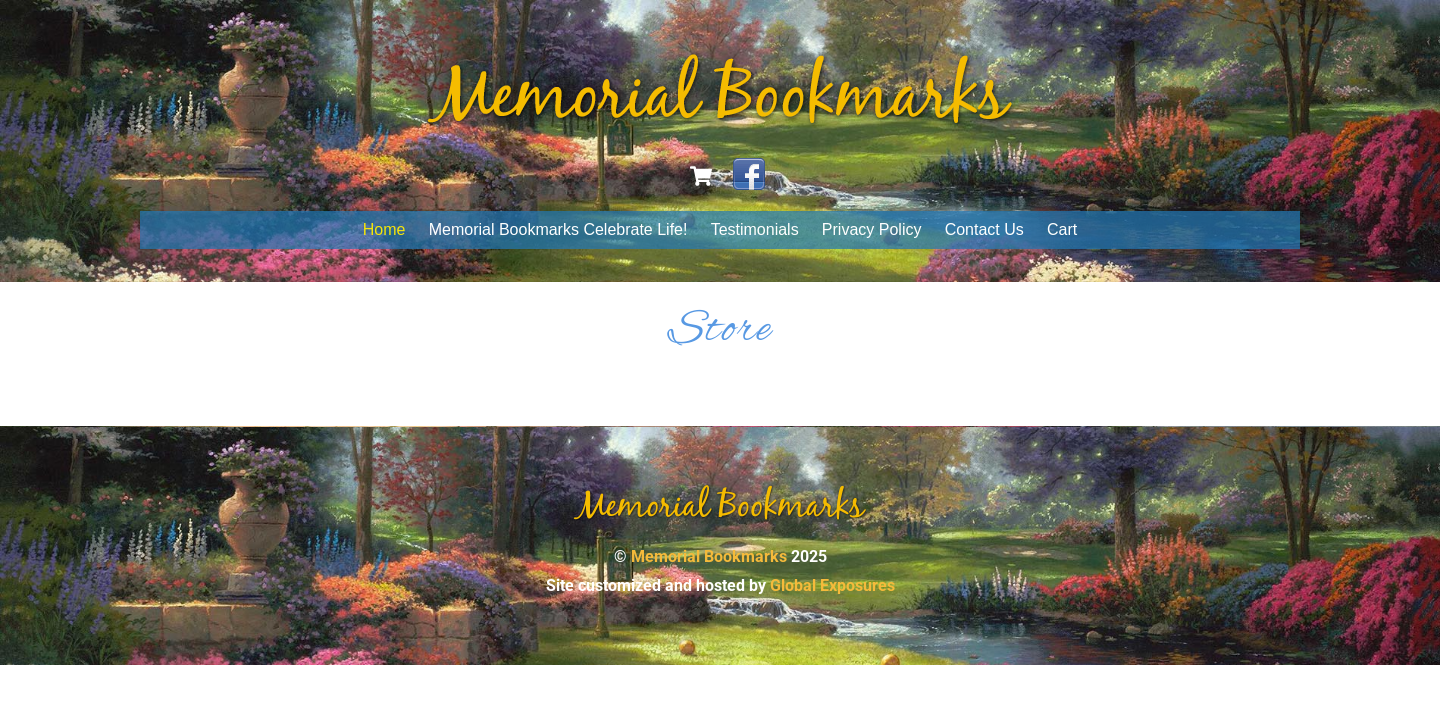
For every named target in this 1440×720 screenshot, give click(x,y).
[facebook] (749, 174)
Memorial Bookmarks (709, 556)
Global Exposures (832, 585)
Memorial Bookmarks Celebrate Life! (558, 229)
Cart (1062, 229)
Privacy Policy (872, 229)
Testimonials (755, 229)
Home (384, 229)
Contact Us (984, 229)
